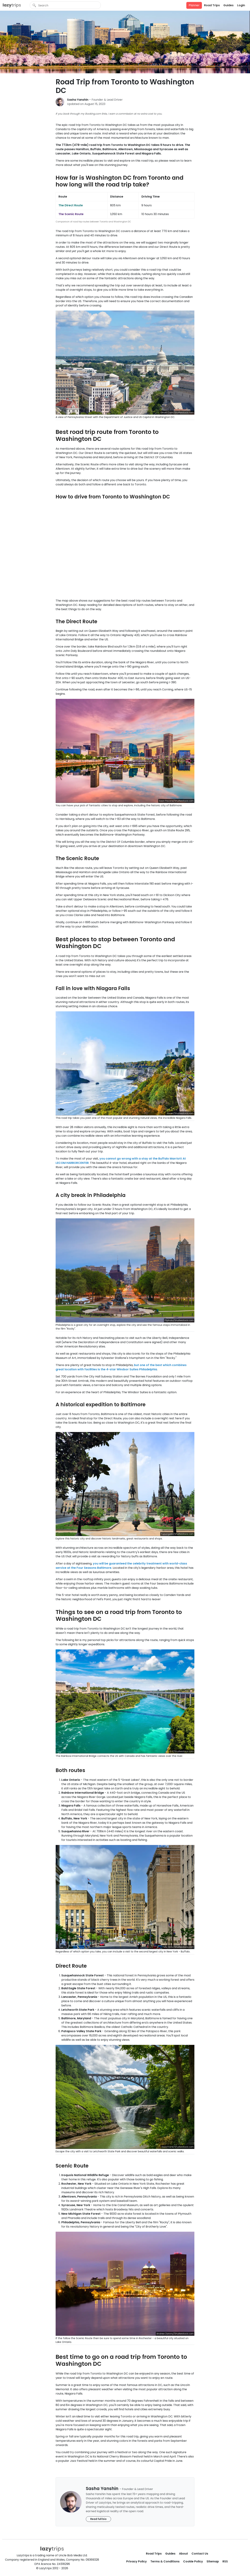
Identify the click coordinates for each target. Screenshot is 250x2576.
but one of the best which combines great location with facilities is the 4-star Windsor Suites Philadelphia (121, 1367)
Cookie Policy (193, 2561)
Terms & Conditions (165, 2561)
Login (241, 5)
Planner (194, 5)
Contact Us (200, 2554)
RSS (225, 2561)
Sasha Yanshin (77, 100)
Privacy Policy (136, 2561)
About (183, 2554)
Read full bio (98, 2519)
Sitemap (213, 2561)
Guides (228, 5)
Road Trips (212, 5)
